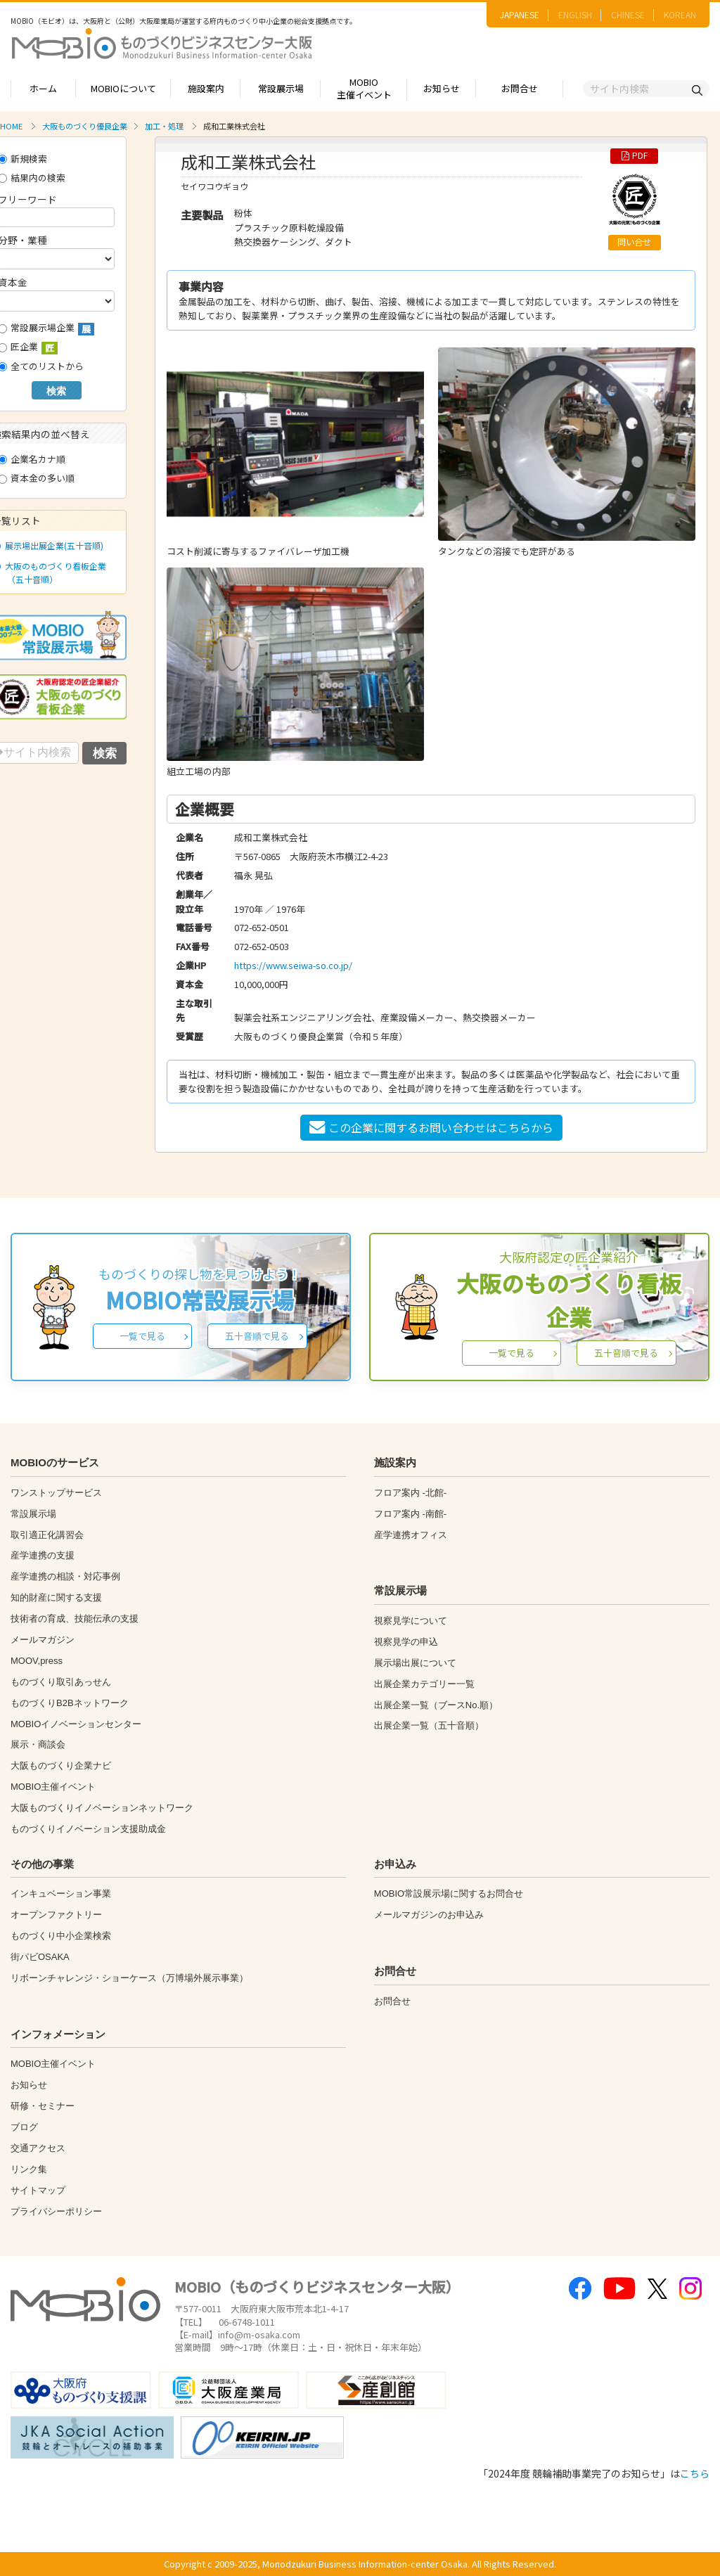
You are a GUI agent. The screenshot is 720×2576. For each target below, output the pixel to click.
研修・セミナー (43, 2106)
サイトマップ (38, 2190)
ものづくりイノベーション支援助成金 (88, 1829)
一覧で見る (142, 1336)
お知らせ (441, 88)
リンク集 (29, 2169)
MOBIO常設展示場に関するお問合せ (448, 1893)
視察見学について (410, 1620)
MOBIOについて (123, 88)
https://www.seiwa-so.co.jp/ (293, 965)
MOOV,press (37, 1660)
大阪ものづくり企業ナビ (61, 1765)
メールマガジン (43, 1639)
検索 (56, 391)
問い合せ (634, 242)
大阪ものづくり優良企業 (84, 126)
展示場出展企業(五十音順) (51, 545)
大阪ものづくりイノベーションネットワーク (102, 1807)
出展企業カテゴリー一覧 (424, 1684)
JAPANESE (519, 14)
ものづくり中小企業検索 (61, 1935)
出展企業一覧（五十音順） (429, 1725)
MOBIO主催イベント (364, 88)
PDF (635, 155)
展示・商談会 (38, 1744)
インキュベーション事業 (61, 1893)
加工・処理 (164, 126)
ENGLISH (575, 14)
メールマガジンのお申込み (429, 1914)
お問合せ (519, 88)
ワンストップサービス (56, 1492)
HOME (11, 126)
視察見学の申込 (406, 1641)
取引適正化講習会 (47, 1535)
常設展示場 (281, 88)
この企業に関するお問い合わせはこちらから (431, 1127)
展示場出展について (415, 1663)
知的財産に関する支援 (56, 1597)
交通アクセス (38, 2148)
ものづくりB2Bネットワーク (70, 1703)
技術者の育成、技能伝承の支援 (75, 1618)
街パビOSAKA (40, 1957)
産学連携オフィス (410, 1535)
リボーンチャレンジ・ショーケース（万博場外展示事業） (129, 1978)
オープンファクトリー (56, 1914)
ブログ (24, 2127)
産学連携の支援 (43, 1555)
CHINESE (628, 14)
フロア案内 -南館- (410, 1513)
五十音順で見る (257, 1336)
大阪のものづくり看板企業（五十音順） (52, 572)
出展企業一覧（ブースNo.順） (436, 1705)
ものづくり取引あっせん (61, 1682)
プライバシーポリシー (56, 2211)
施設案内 (206, 88)
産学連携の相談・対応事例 (65, 1576)
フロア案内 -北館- (410, 1492)
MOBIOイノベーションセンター (76, 1724)
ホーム (43, 88)
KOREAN (680, 14)
